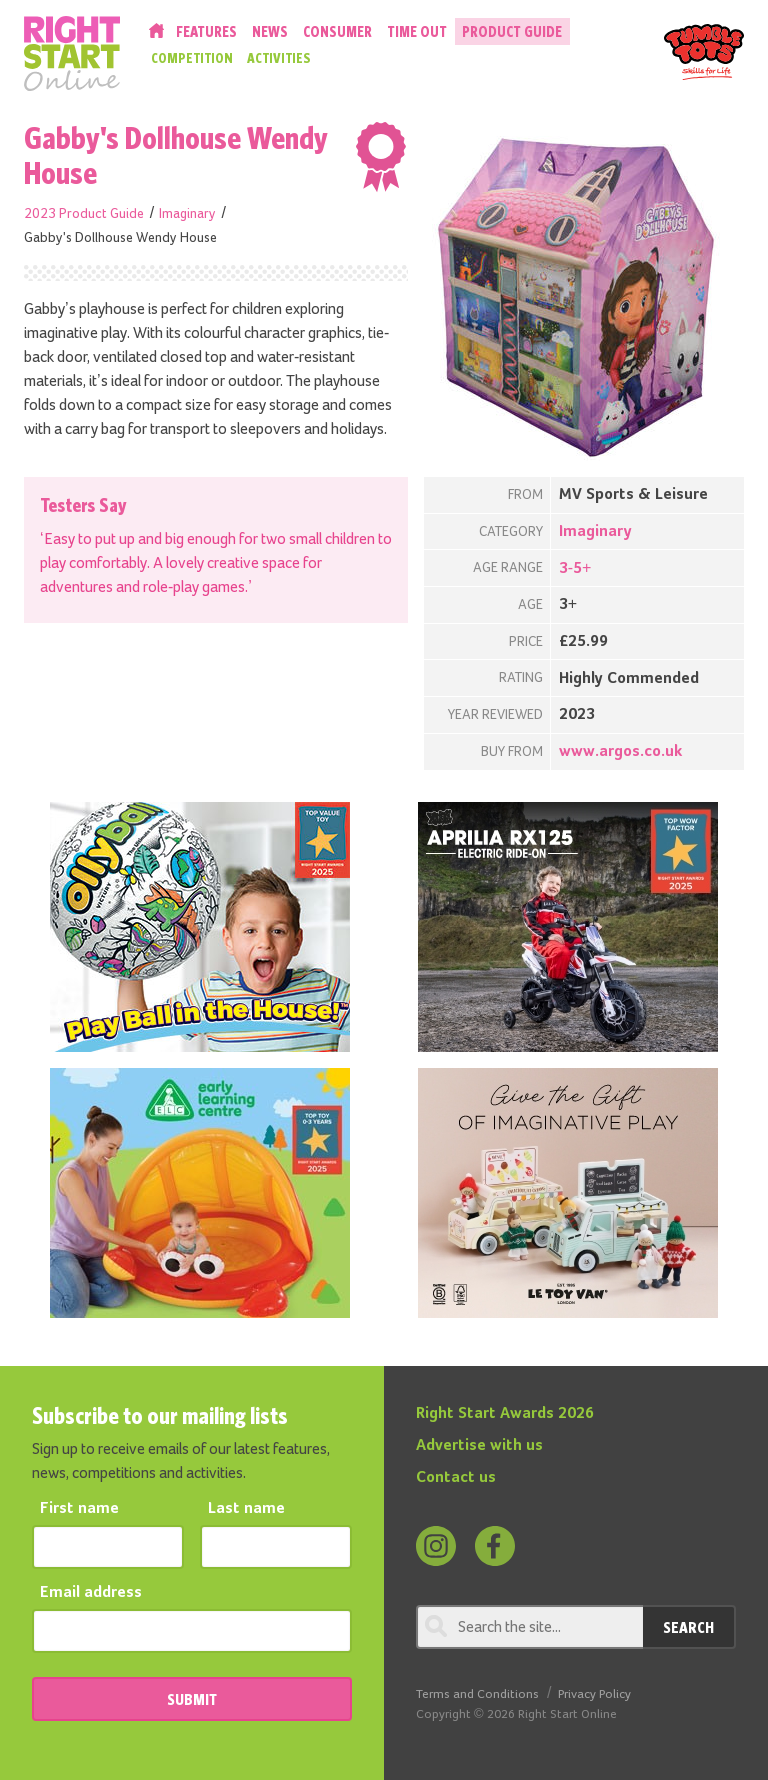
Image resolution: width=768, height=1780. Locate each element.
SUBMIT (192, 1699)
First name (79, 1509)
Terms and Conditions (477, 1694)
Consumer (337, 31)
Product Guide (512, 31)
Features (206, 31)
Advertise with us (479, 1446)
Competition (192, 58)
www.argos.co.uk (620, 752)
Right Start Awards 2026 (505, 1414)
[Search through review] (529, 1627)
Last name (246, 1509)
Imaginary (187, 214)
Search (688, 1627)
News (270, 31)
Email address (91, 1593)
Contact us (456, 1478)
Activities (279, 58)
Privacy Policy (594, 1694)
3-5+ (575, 569)
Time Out (417, 31)
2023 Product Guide (84, 214)
